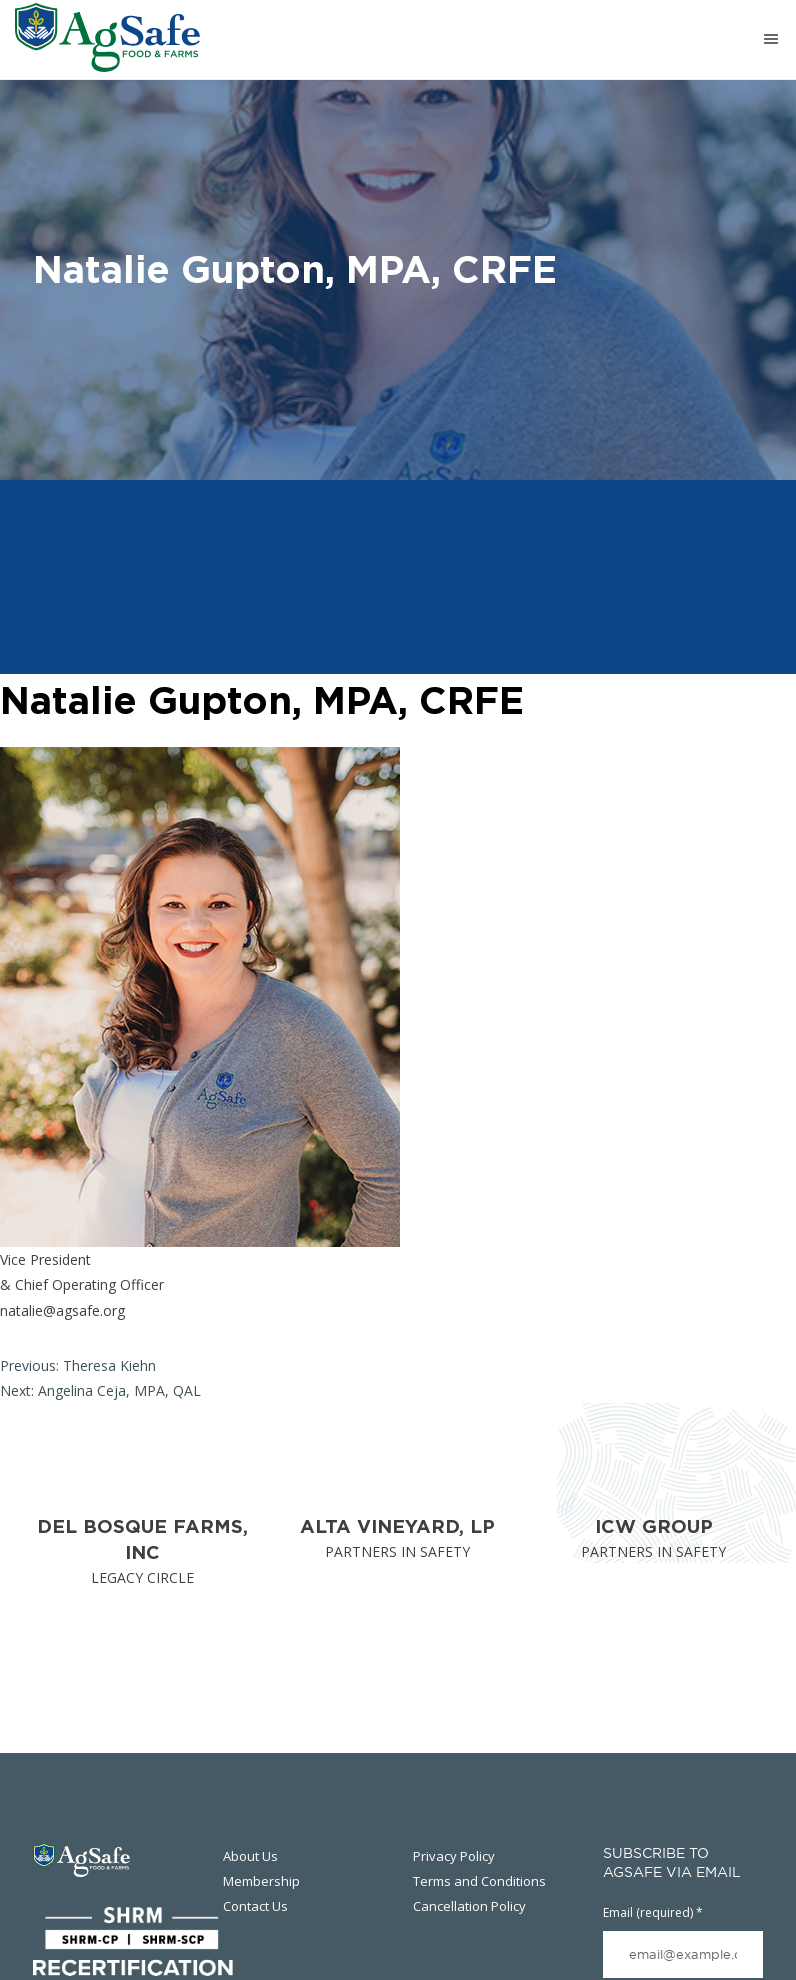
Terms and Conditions (479, 1881)
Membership (261, 1881)
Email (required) (653, 1912)
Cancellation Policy (469, 1906)
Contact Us (255, 1906)
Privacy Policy (454, 1856)
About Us (250, 1856)
